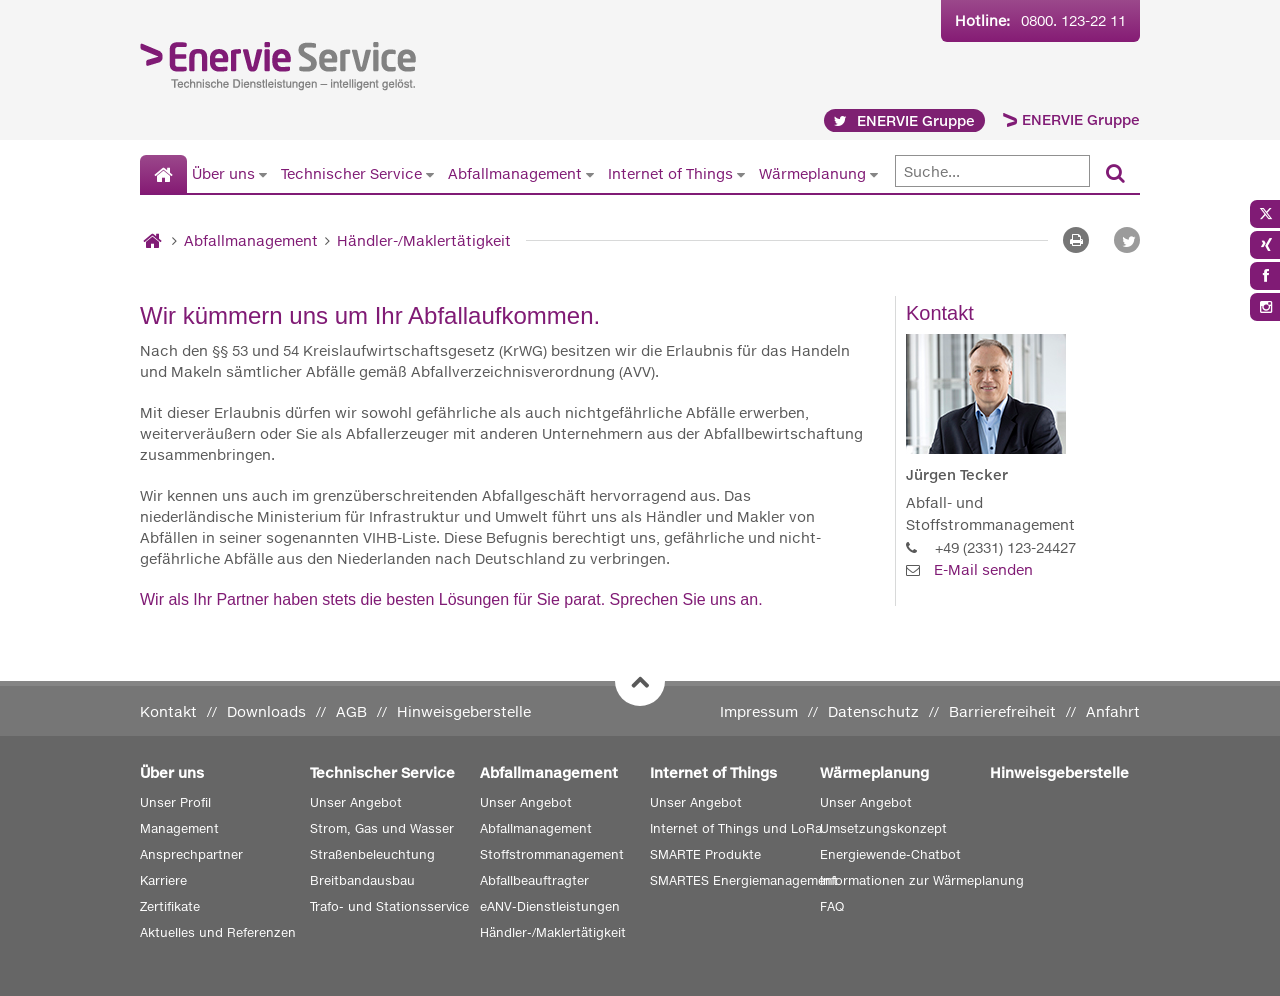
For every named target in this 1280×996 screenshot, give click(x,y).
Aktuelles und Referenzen (218, 932)
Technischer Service (351, 173)
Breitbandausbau (362, 880)
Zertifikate (170, 906)
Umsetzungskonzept (883, 828)
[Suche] (992, 171)
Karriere (163, 880)
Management (179, 828)
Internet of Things (670, 173)
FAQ (832, 906)
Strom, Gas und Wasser (382, 828)
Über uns (223, 173)
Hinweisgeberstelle (464, 711)
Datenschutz (873, 711)
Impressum (759, 711)
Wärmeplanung (812, 173)
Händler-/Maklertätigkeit (424, 240)
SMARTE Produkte (705, 854)
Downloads (266, 711)
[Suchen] (1115, 174)
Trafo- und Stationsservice (389, 906)
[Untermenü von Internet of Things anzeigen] (741, 174)
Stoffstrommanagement (552, 854)
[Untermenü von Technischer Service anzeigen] (430, 174)
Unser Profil (175, 802)
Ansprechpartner (191, 854)
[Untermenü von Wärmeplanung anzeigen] (874, 174)
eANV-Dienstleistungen (550, 906)
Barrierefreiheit (1002, 711)
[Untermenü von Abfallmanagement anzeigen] (590, 174)
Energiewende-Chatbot (890, 854)
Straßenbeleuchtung (372, 854)
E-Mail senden (983, 569)
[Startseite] (163, 175)
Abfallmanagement (515, 173)
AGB (351, 711)
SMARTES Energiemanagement (744, 880)
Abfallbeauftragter (534, 880)
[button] (1127, 240)
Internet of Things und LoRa (736, 828)
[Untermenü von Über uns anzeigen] (263, 174)
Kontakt (168, 711)
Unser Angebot (356, 802)
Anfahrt (1113, 711)
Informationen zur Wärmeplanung (922, 880)
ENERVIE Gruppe (1081, 119)
